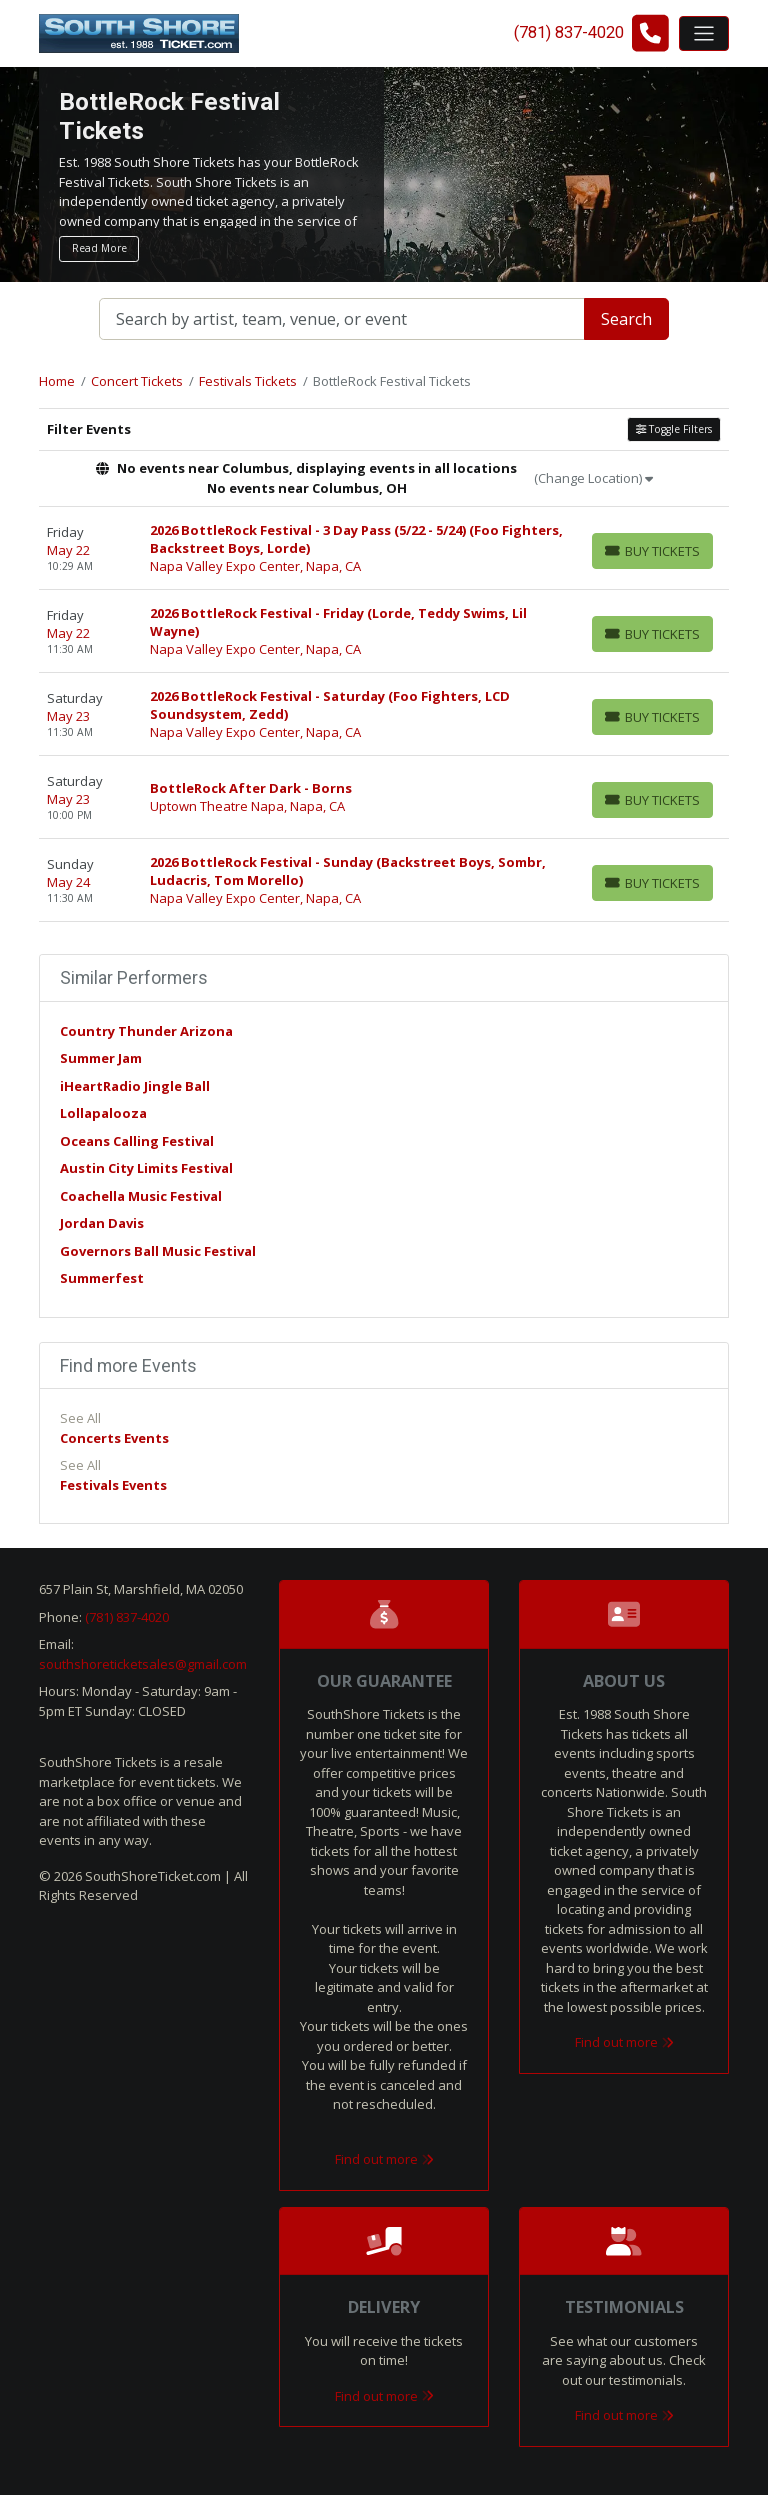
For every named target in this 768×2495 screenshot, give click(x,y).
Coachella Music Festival (141, 1196)
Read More (99, 248)
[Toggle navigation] (704, 33)
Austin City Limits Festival (146, 1168)
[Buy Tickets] (652, 551)
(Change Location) (593, 478)
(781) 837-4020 (127, 1617)
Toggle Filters (674, 429)
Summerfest (102, 1278)
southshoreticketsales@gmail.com (143, 1664)
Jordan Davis (102, 1223)
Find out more (384, 2159)
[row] (384, 548)
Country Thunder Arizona (146, 1031)
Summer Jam (101, 1058)
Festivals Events (113, 1485)
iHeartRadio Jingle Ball (135, 1086)
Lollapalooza (103, 1113)
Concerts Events (114, 1438)
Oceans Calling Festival (137, 1141)
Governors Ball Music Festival (158, 1251)
